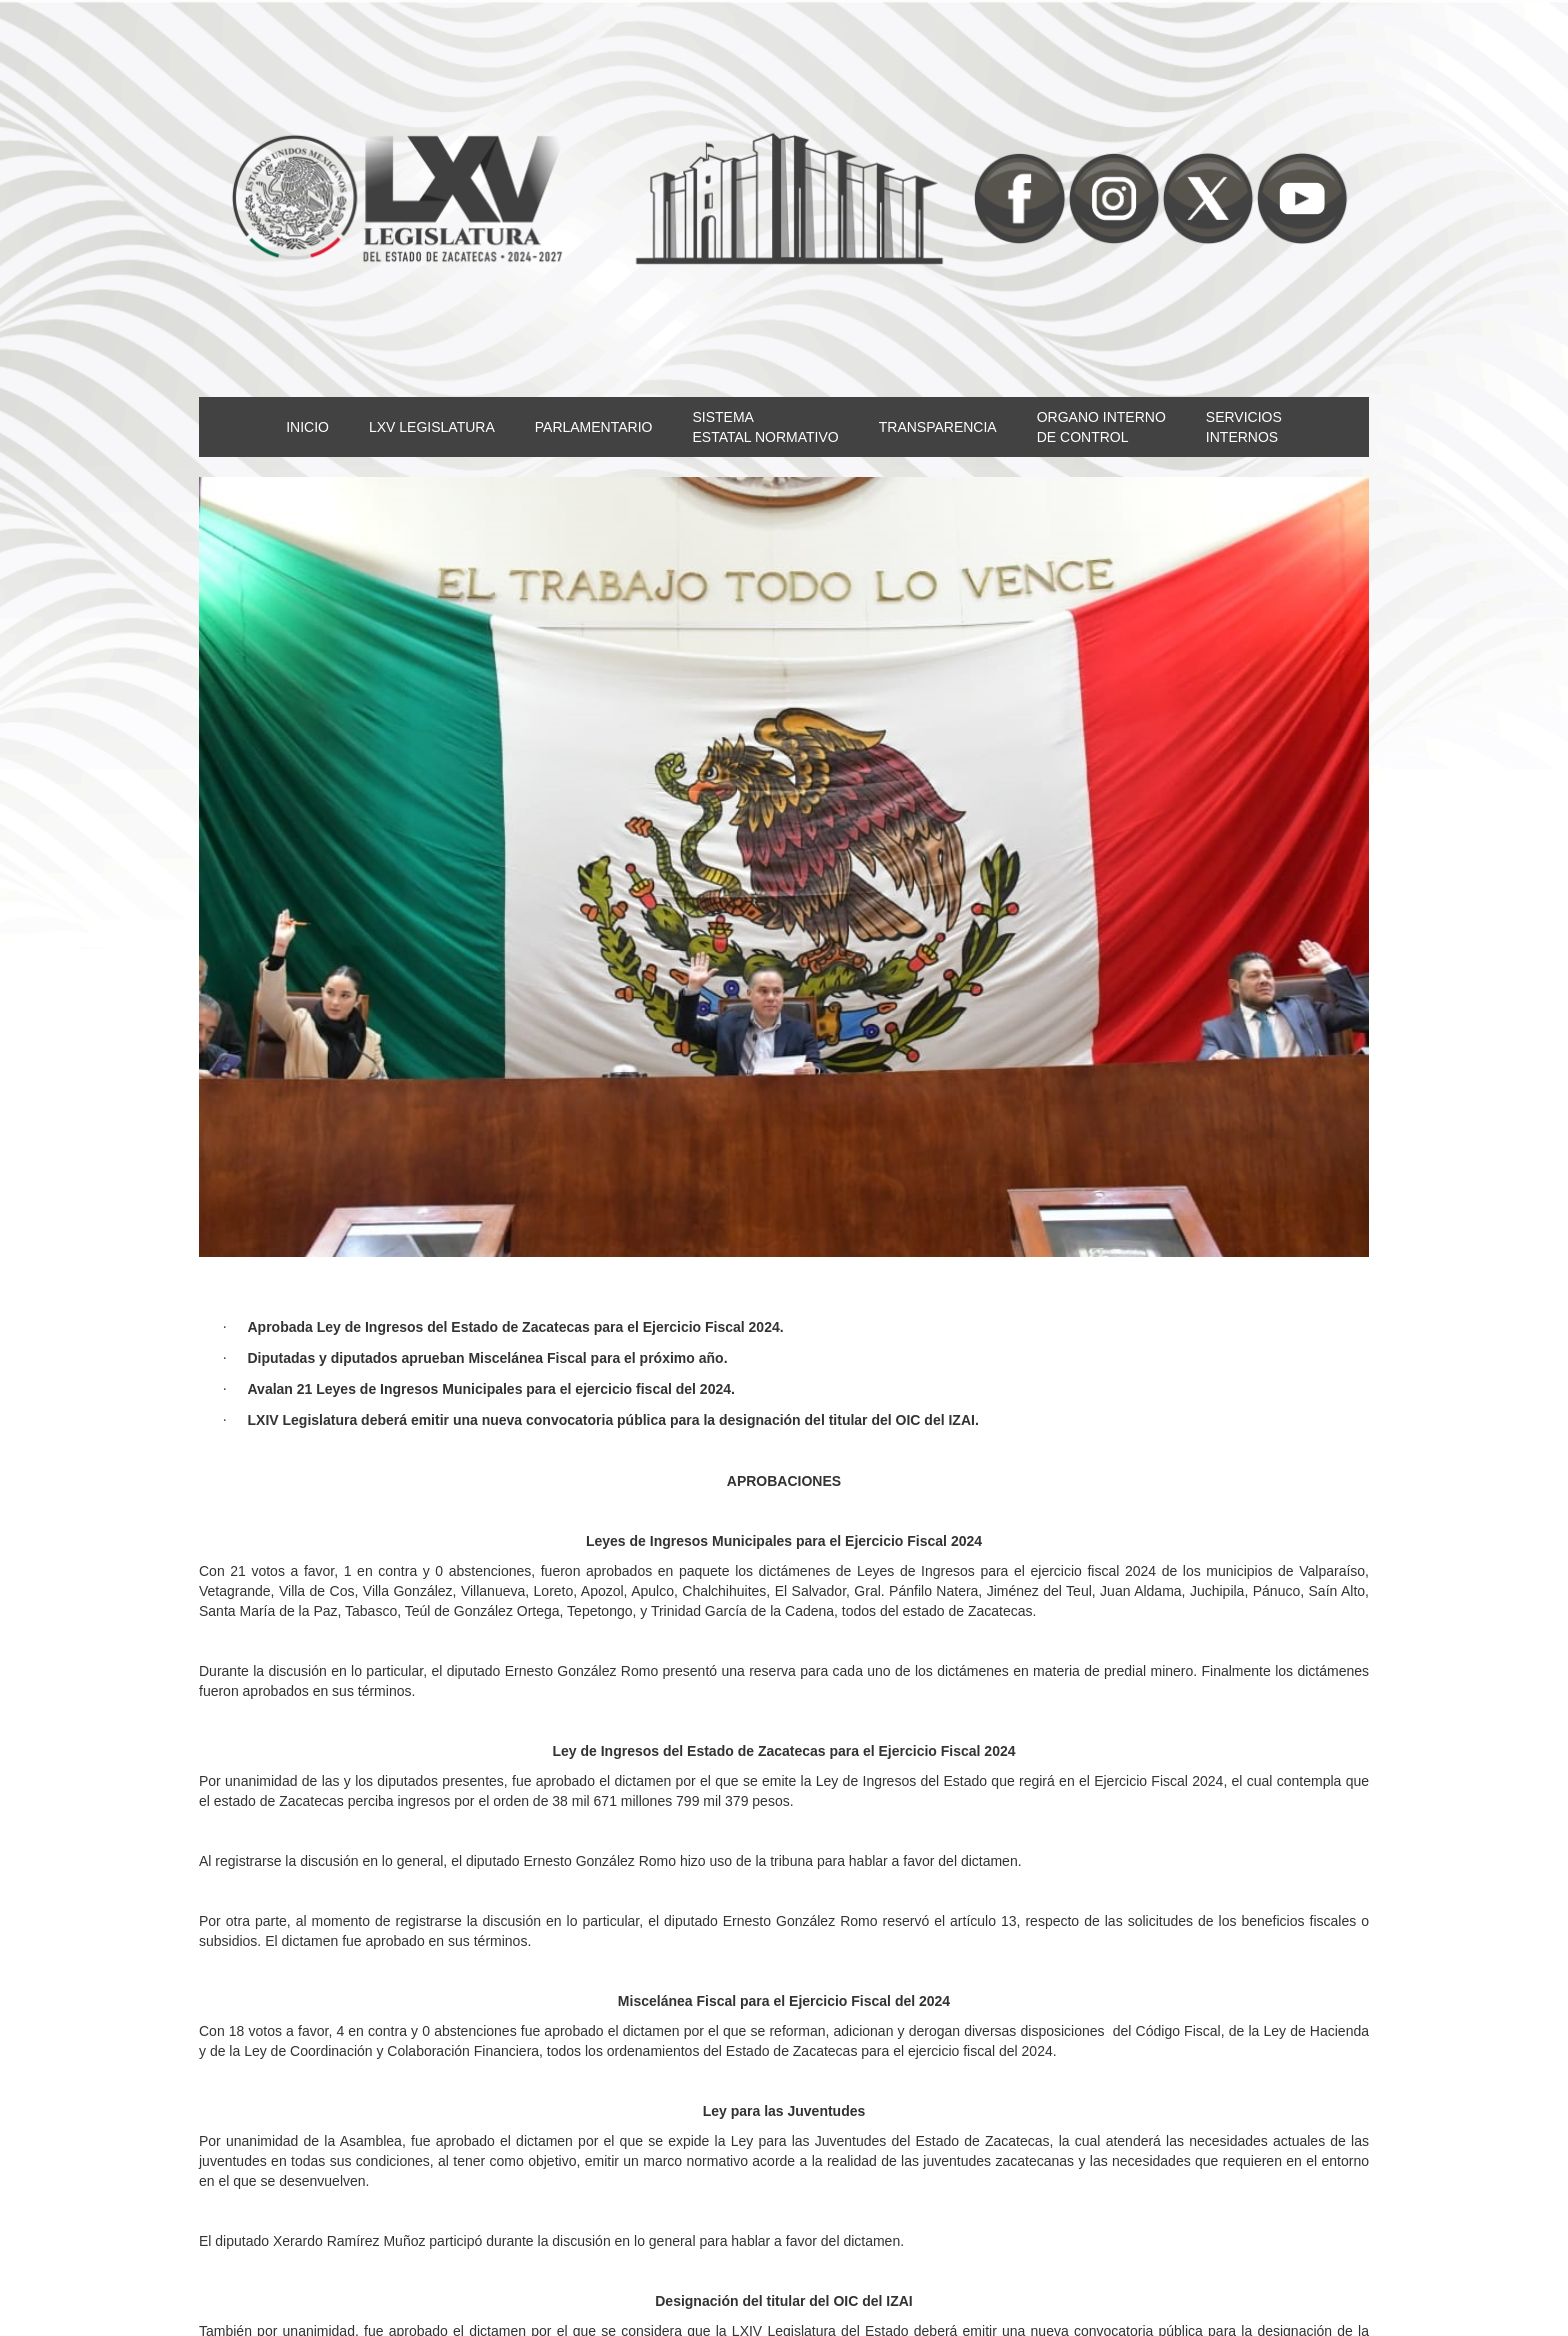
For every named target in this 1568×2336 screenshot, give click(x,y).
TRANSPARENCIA (938, 427)
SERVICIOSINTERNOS (1244, 427)
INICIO (307, 427)
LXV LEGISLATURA (432, 427)
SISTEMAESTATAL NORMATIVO (765, 427)
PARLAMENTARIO (594, 427)
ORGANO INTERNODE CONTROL (1101, 427)
